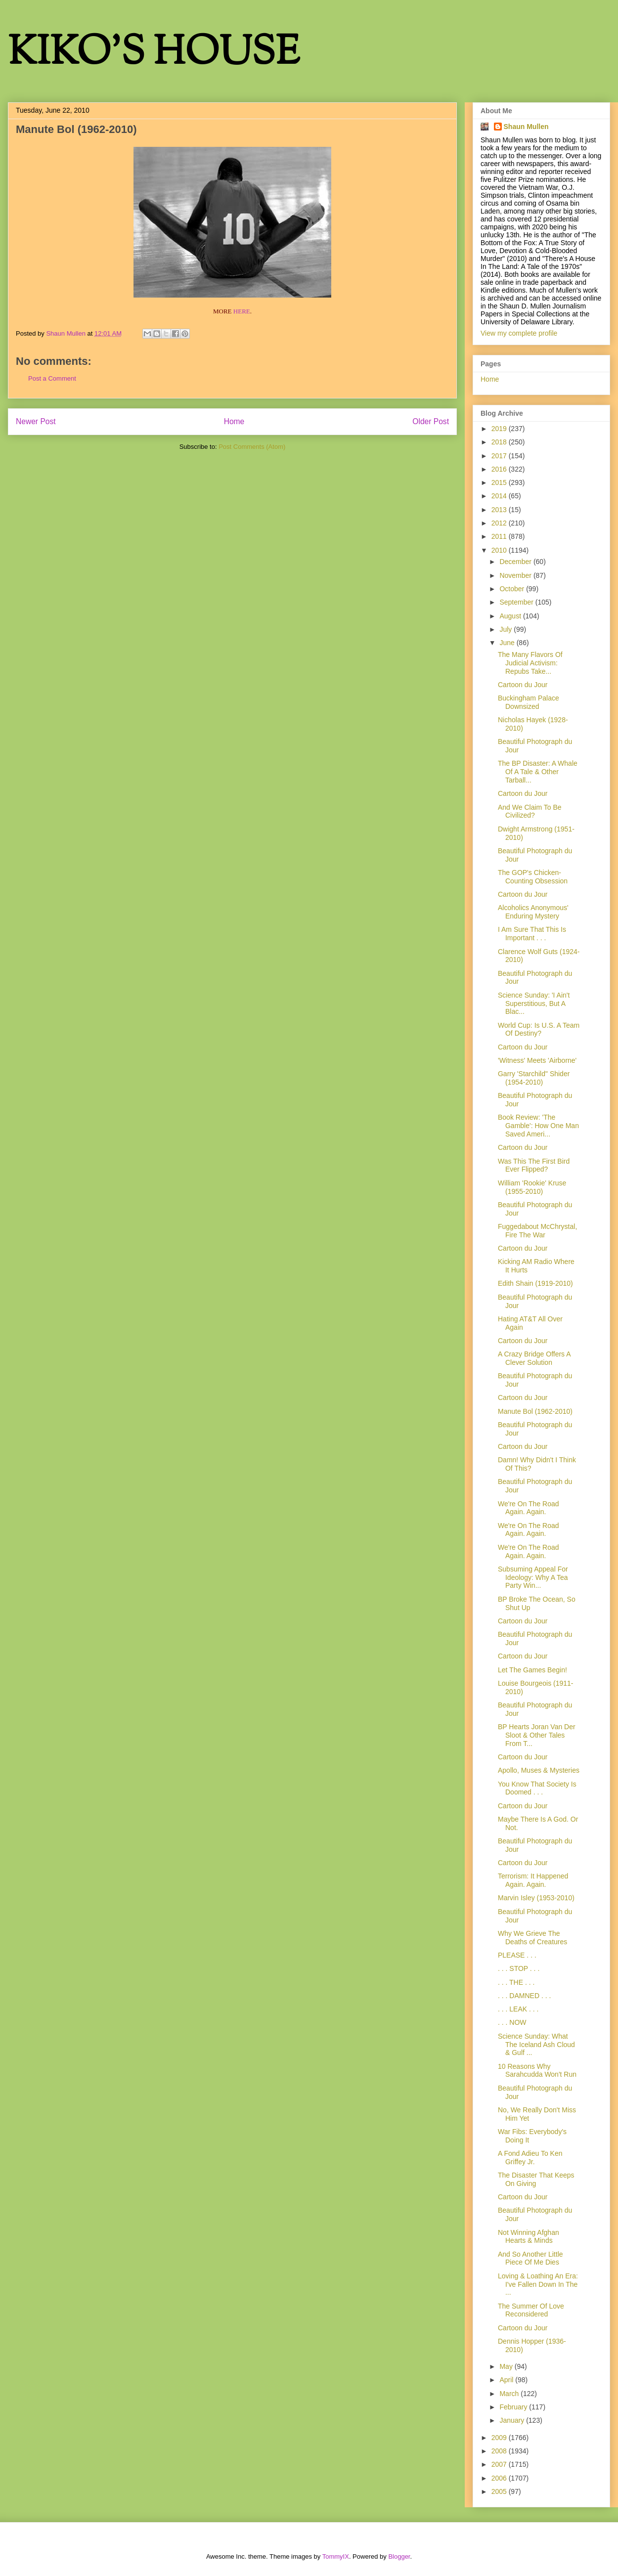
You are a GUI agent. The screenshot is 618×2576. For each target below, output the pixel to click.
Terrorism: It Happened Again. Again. (533, 1880)
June (507, 643)
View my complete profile (519, 333)
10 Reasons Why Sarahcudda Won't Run (537, 2070)
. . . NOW (512, 2022)
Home (234, 421)
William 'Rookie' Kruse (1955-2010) (532, 1187)
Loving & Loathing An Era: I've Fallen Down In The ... (538, 2284)
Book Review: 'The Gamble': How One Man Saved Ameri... (538, 1125)
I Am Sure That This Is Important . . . (532, 933)
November (516, 575)
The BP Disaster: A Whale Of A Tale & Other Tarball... (537, 771)
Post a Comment (52, 378)
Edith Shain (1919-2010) (535, 1283)
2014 (500, 496)
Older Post (430, 421)
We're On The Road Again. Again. (528, 1508)
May (506, 2366)
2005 (500, 2491)
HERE (241, 311)
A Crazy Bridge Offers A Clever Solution (534, 1358)
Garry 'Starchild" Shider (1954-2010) (534, 1078)
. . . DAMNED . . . (524, 1996)
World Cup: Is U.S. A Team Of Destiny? (538, 1029)
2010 (500, 550)
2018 (500, 442)
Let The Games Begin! (532, 1670)
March (510, 2394)
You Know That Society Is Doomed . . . (537, 1788)
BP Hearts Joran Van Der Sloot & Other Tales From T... (536, 1735)
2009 (500, 2438)
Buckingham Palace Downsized (528, 702)
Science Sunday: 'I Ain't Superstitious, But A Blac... (534, 1003)
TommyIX (335, 2556)
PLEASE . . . (517, 1955)
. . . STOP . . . (518, 1968)
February (514, 2407)
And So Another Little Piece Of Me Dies (530, 2258)
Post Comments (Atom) (252, 446)
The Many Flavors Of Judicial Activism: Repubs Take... (530, 663)
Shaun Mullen (526, 127)
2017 (500, 456)
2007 (500, 2464)
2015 (500, 482)
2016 (500, 469)
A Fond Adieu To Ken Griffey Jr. (530, 2157)
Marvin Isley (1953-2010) (536, 1898)
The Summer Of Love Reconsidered (531, 2310)
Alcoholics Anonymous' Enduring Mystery (533, 912)
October (512, 589)
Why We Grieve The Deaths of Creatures (532, 1937)
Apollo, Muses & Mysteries (538, 1770)
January (512, 2420)
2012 (500, 523)
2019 (500, 429)
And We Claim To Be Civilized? (530, 811)
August (511, 616)
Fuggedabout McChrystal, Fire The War (537, 1231)
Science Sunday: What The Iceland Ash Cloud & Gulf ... (536, 2044)
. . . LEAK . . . (518, 2009)
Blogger (399, 2556)
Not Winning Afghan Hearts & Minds (528, 2236)
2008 (500, 2451)
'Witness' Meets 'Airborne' (537, 1060)
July (506, 629)
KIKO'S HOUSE (154, 54)
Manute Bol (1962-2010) (535, 1411)
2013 (500, 510)
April (507, 2380)
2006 (500, 2478)
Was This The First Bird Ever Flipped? (534, 1165)
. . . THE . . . (516, 1982)
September (517, 602)
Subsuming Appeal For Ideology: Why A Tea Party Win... (533, 1577)
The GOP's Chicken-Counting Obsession (533, 877)
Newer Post (36, 421)
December (516, 562)
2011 (500, 536)
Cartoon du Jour (522, 685)
